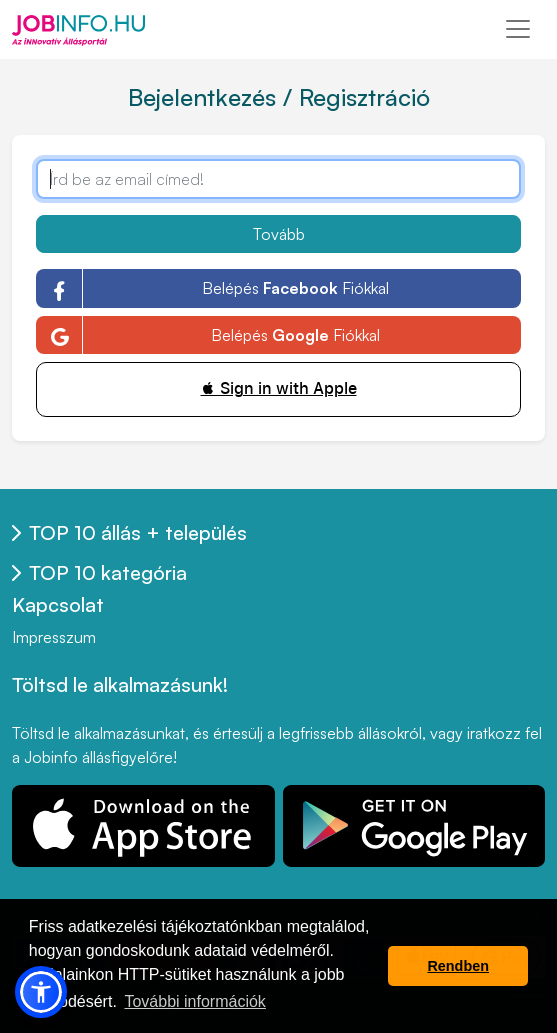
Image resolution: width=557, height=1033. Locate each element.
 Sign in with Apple (279, 388)
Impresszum (54, 637)
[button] (41, 992)
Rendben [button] (458, 966)
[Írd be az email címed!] (278, 179)
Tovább (279, 234)
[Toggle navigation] (518, 29)
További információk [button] (194, 1001)
